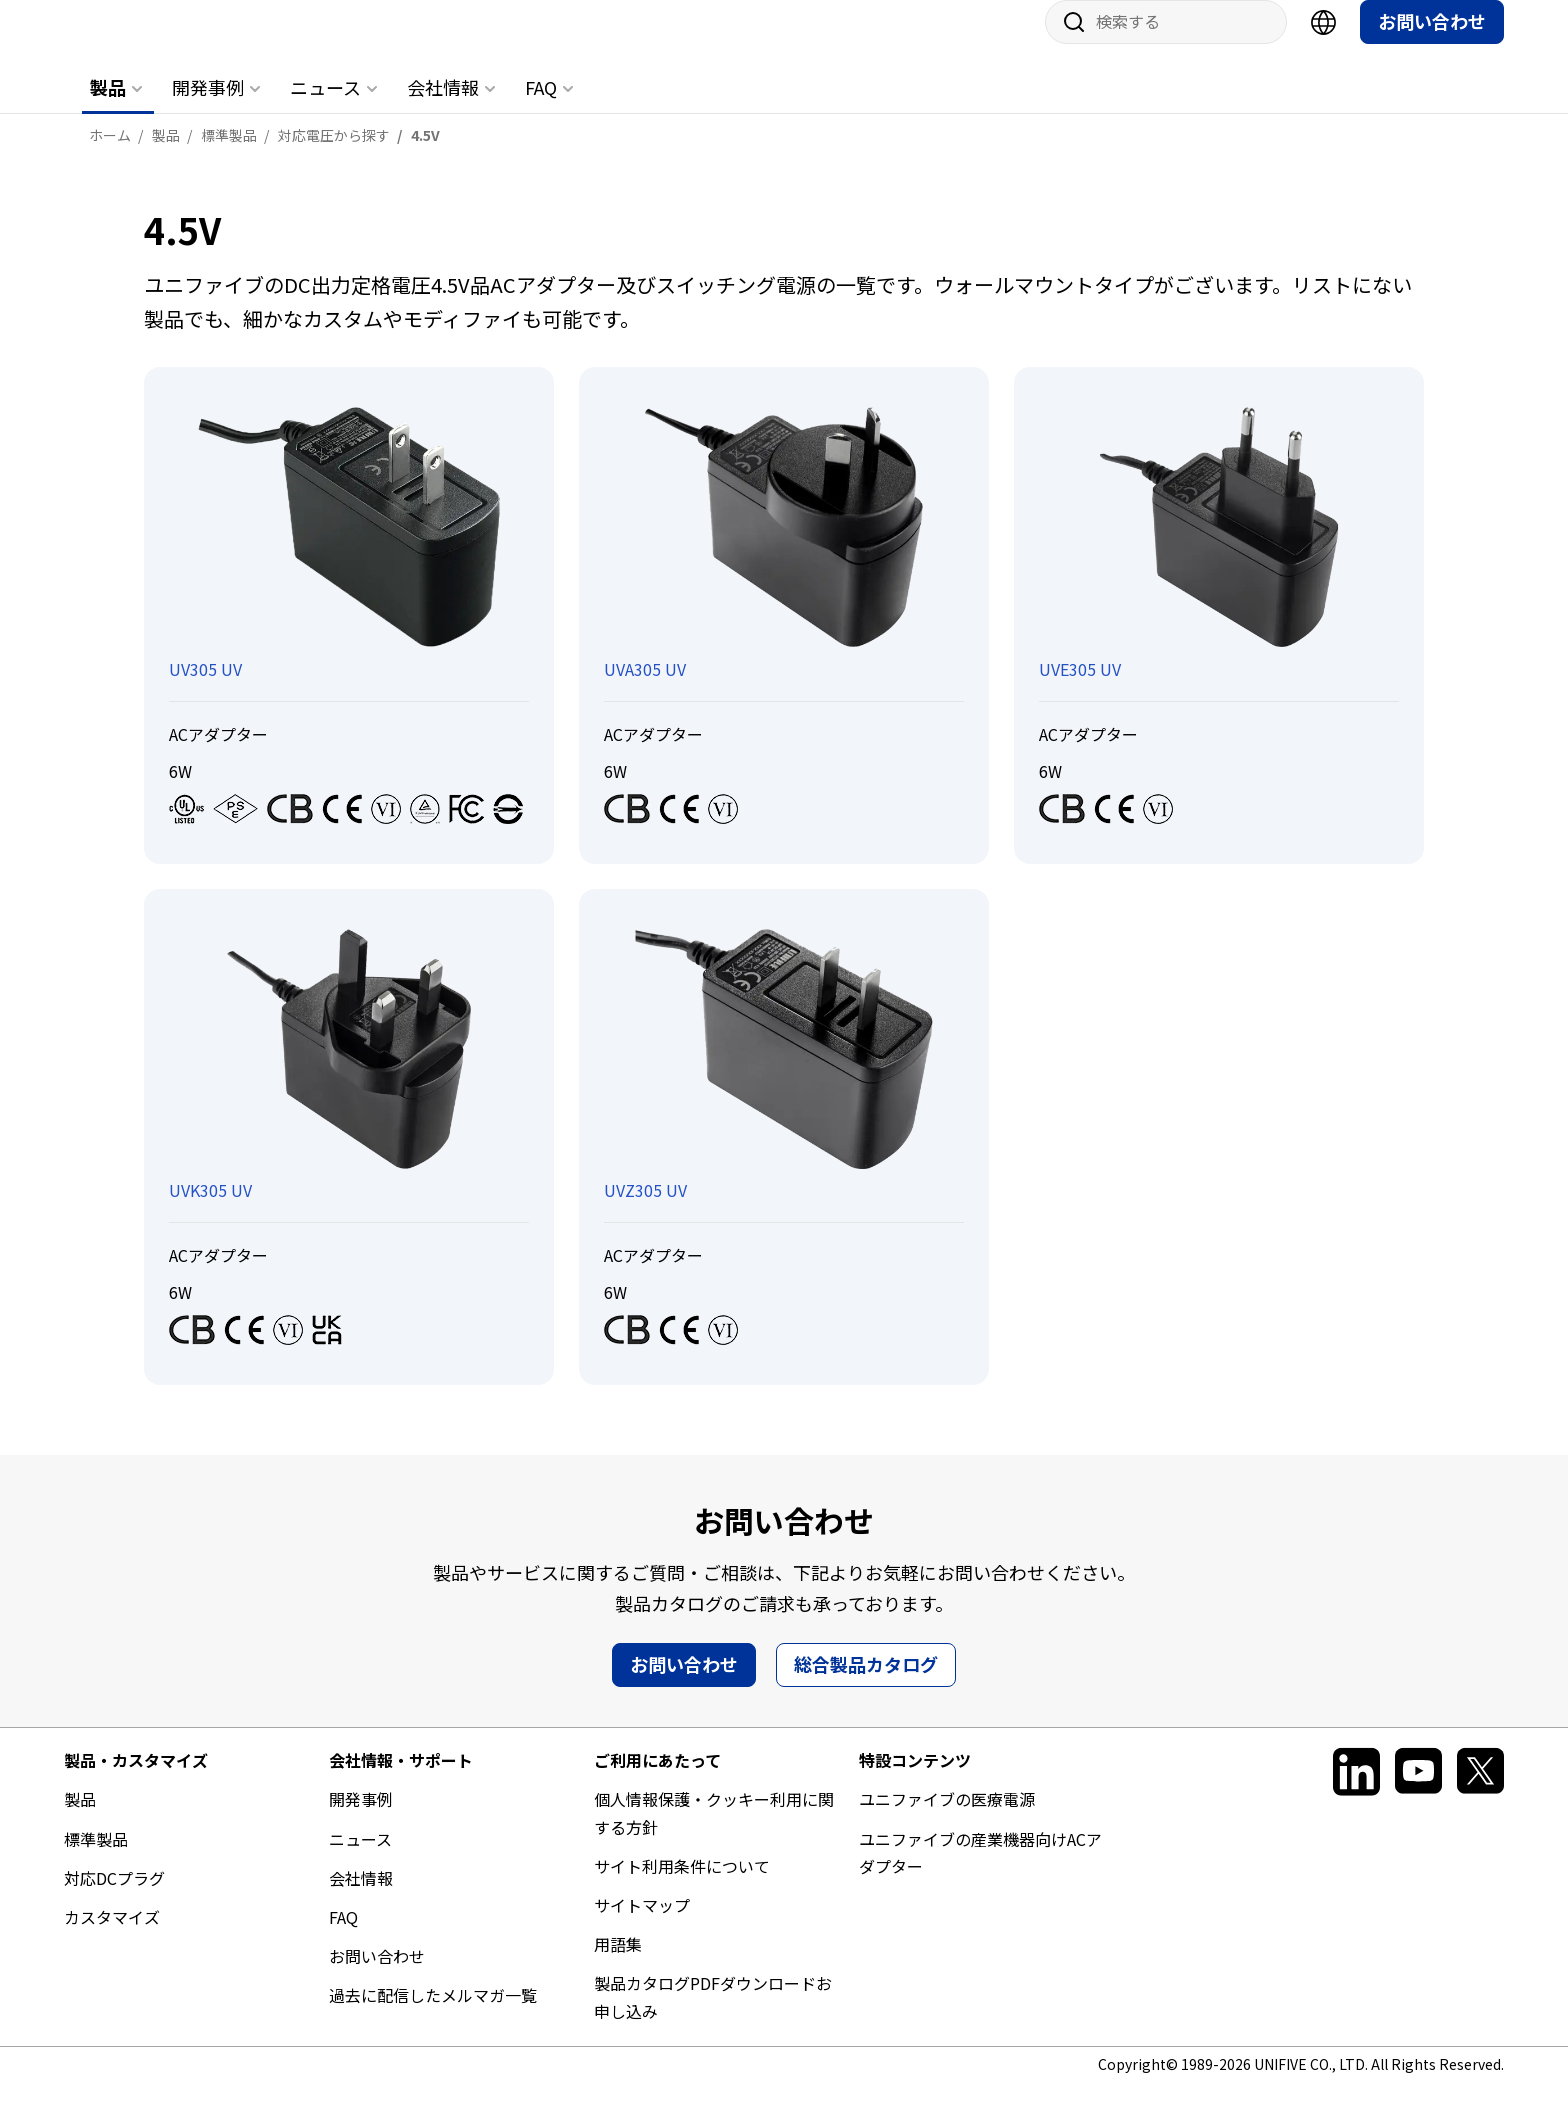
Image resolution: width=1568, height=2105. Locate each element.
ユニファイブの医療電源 (947, 1819)
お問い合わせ (1432, 41)
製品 (108, 107)
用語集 (618, 1964)
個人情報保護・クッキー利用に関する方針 (714, 1832)
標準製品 (96, 1859)
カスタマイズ (112, 1937)
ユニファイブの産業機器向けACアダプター (980, 1872)
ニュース (325, 107)
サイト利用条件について (682, 1886)
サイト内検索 (1067, 42)
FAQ (541, 107)
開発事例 (208, 107)
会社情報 (443, 107)
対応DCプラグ (114, 1898)
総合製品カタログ (866, 1684)
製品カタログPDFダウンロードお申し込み (713, 2016)
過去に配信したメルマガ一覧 (433, 2015)
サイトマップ (642, 1925)
